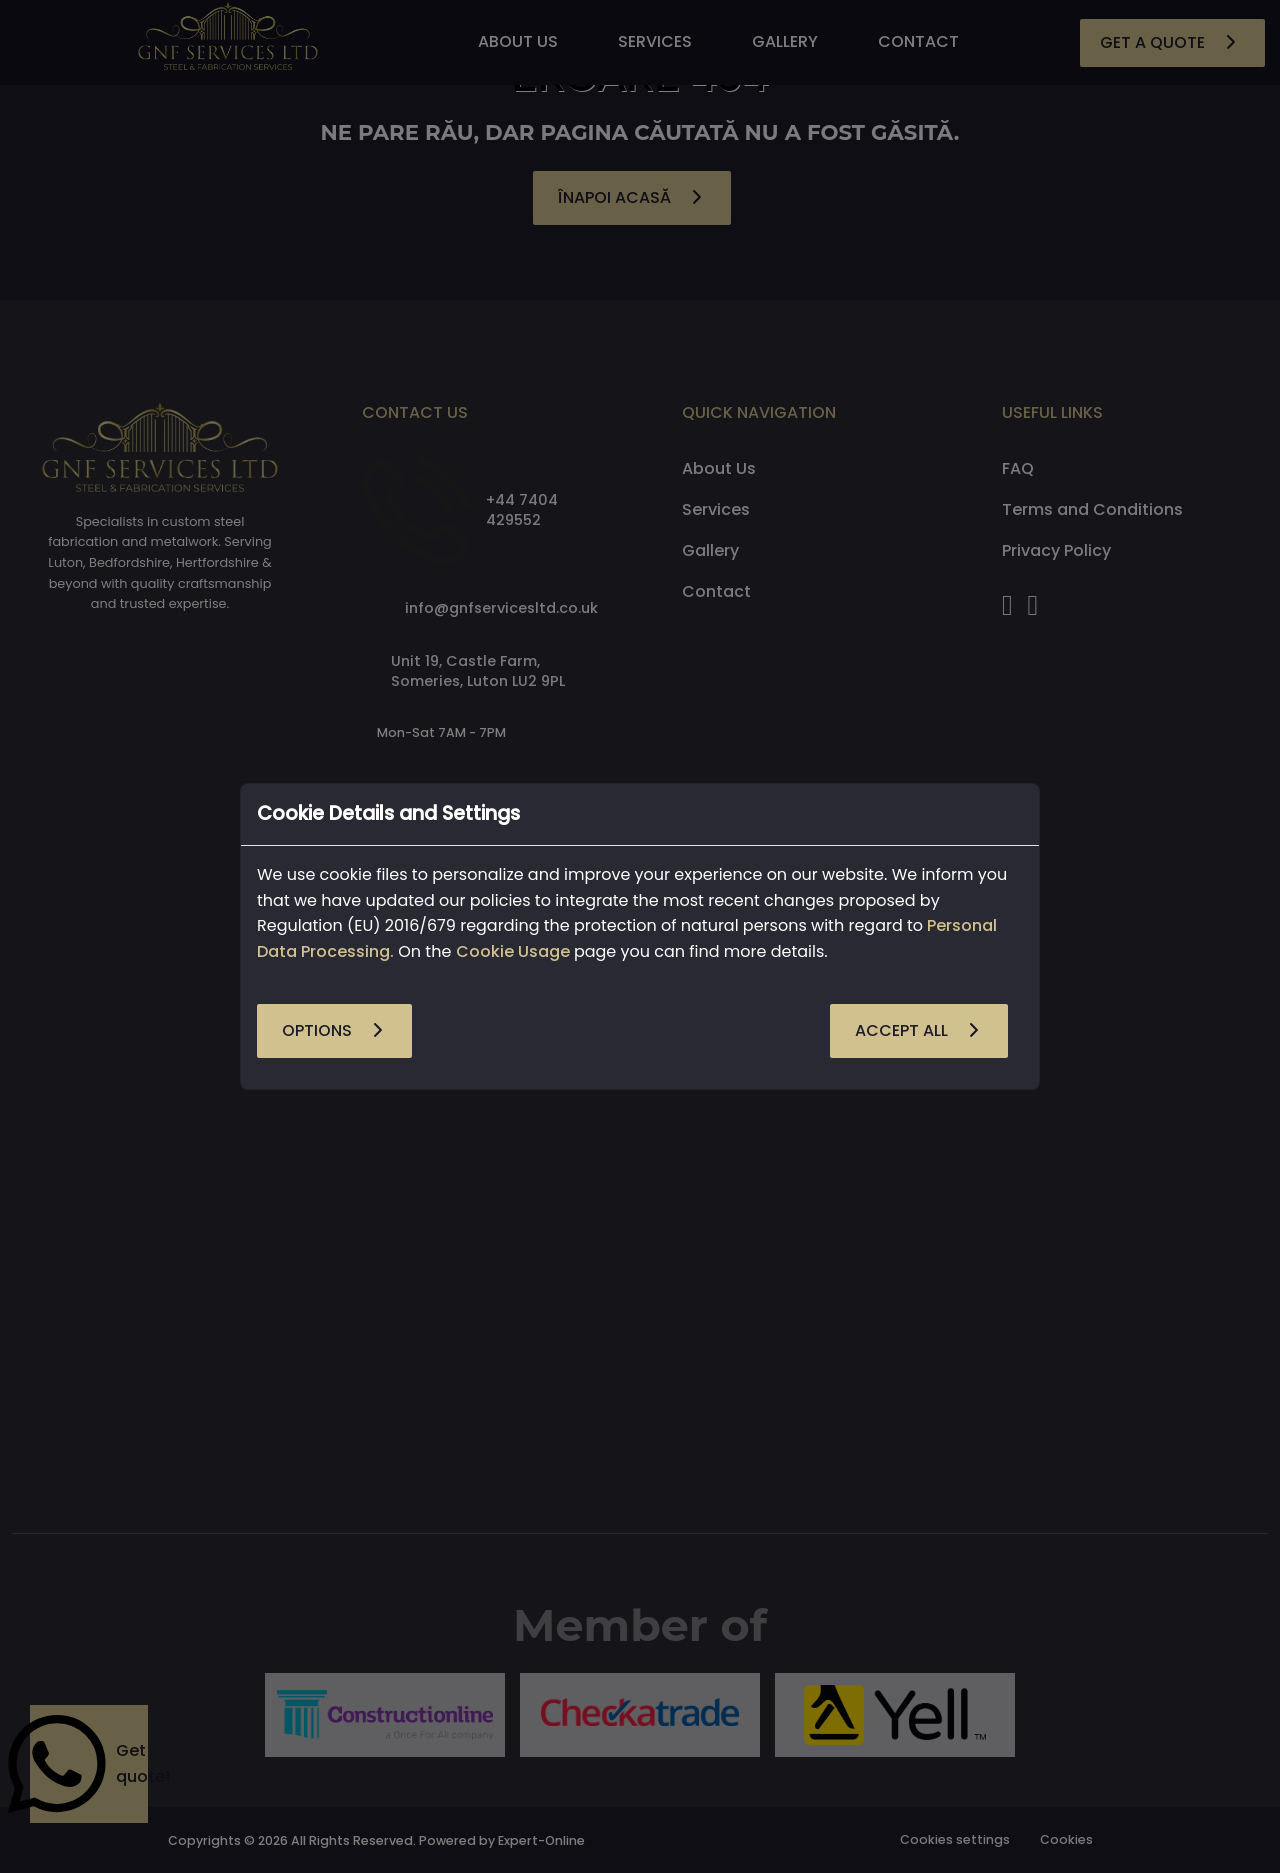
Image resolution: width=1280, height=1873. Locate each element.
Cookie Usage (513, 951)
